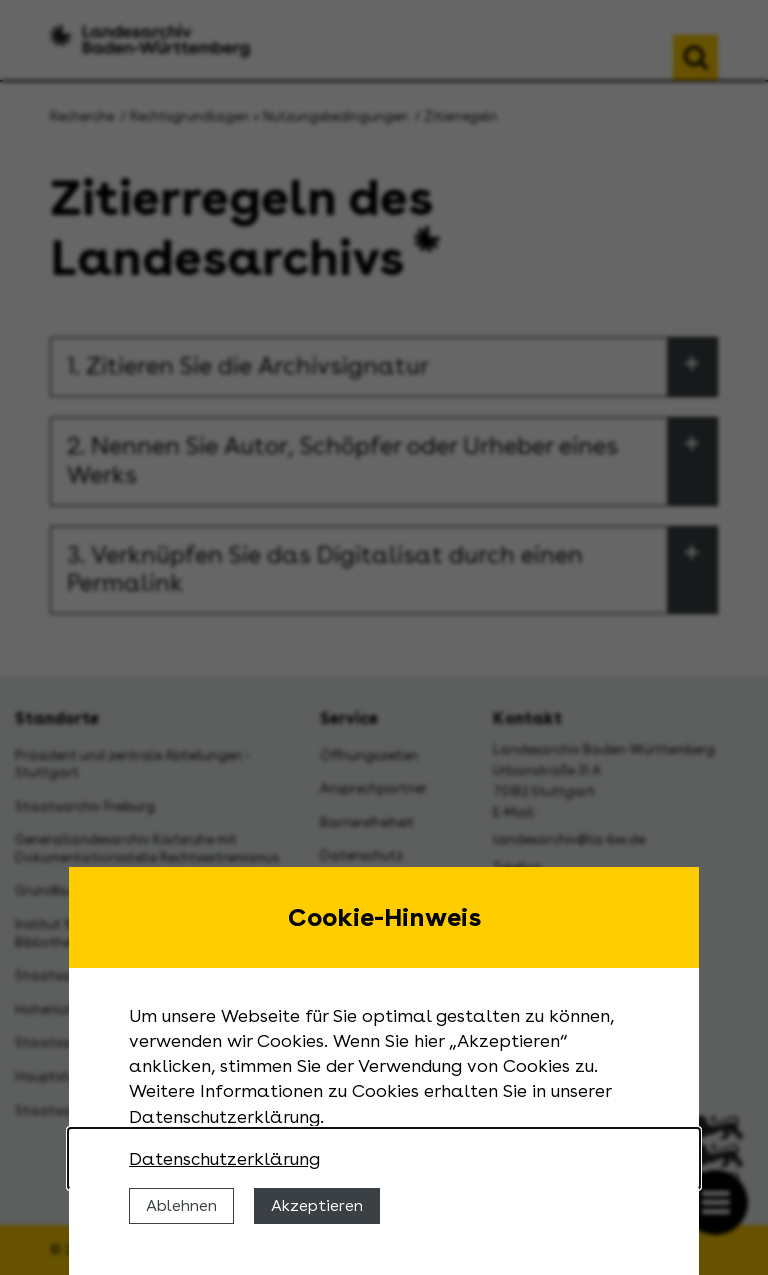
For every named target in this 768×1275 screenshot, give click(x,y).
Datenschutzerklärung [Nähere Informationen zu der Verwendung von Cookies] (224, 1158)
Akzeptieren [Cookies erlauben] (317, 1205)
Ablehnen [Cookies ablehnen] (181, 1205)
